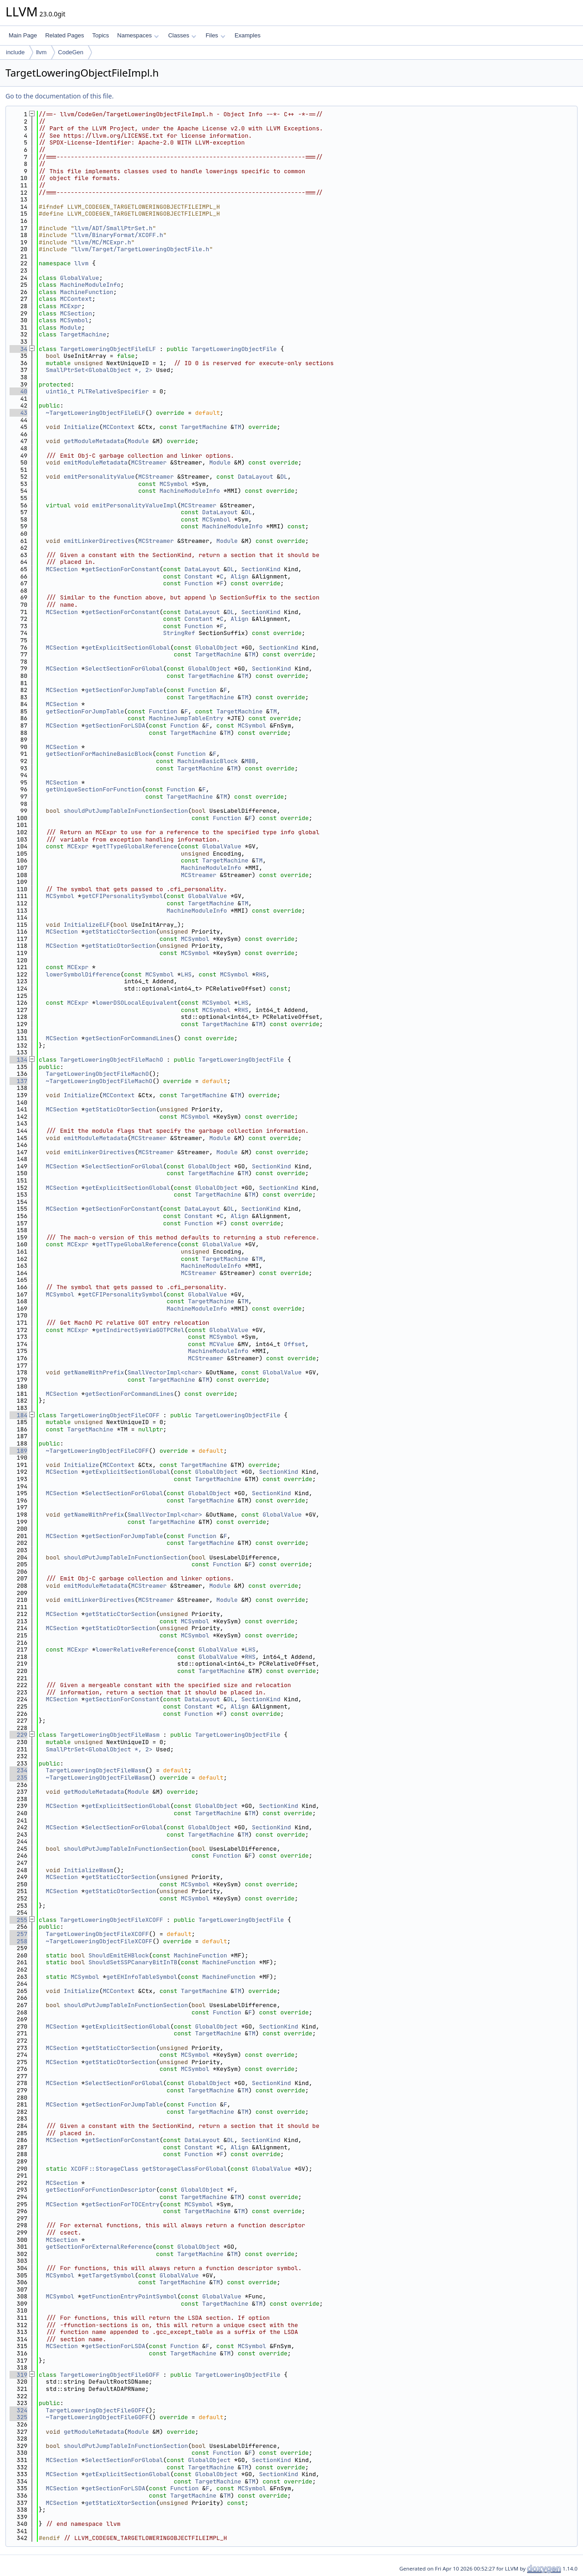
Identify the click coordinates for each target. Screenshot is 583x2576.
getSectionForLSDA (115, 725)
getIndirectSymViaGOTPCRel (140, 1330)
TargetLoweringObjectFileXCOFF (111, 1920)
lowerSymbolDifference (83, 974)
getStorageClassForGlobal (184, 2169)
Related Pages (64, 35)
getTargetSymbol (108, 2275)
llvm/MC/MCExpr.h (102, 242)
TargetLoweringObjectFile (233, 349)
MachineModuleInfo (90, 285)
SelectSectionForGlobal (124, 668)
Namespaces (138, 35)
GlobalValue (79, 278)
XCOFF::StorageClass (104, 2169)
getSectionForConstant (122, 569)
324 (18, 2410)
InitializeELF (87, 925)
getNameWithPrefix (94, 1372)
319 (18, 2375)
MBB (250, 761)
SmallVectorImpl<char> (165, 1372)
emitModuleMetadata (96, 462)
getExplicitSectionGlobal (127, 647)
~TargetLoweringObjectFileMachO (99, 1081)
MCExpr (71, 306)
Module (71, 327)
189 (18, 1451)
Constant (198, 576)
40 (18, 391)
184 (18, 1415)
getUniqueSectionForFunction (94, 789)
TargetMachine (83, 334)
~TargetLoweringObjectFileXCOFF (99, 1941)
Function (198, 583)
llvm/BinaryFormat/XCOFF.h (118, 235)
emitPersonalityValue (99, 476)
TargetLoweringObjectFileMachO (111, 1059)
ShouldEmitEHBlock (118, 1955)
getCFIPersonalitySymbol (122, 896)
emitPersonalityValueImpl (134, 505)
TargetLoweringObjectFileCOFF (109, 1415)
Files (215, 35)
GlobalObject (216, 647)
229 (18, 1735)
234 (18, 1770)
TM (237, 427)
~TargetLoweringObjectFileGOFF (97, 2417)
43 (18, 413)
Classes (182, 35)
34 (18, 349)
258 (18, 1941)
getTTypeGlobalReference (136, 846)
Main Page (23, 35)
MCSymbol (74, 320)
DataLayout (255, 476)
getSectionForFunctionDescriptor (101, 2190)
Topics (100, 35)
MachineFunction (86, 292)
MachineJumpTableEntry (186, 718)
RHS (261, 974)
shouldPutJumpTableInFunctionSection (126, 811)
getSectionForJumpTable (124, 690)
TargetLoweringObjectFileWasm (109, 1735)
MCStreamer (149, 462)
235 (18, 1777)
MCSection (76, 313)
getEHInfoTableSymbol (141, 1977)
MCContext (76, 299)
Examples (248, 35)
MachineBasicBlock (207, 761)
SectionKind (261, 569)
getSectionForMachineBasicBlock (99, 754)
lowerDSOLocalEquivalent (136, 1003)
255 (18, 1920)
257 (18, 1934)
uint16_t (60, 391)
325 (18, 2417)
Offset (294, 1344)
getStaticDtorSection (120, 946)
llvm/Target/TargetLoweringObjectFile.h (141, 249)
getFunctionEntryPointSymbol (130, 2296)
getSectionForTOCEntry (122, 2204)
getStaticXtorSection (120, 2503)
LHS (186, 974)
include (15, 52)
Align (239, 576)
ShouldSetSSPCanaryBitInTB (132, 1962)
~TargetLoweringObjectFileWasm (97, 1777)
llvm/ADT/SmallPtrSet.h (113, 228)
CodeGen (70, 52)
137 (18, 1081)
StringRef (179, 633)
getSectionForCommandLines (129, 1038)
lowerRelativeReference (135, 1649)
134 (18, 1059)
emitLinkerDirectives (99, 541)
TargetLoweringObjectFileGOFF (109, 2375)
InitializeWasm (88, 1870)
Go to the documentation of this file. (59, 96)
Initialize (81, 427)
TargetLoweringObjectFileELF (108, 349)
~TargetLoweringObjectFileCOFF (97, 1451)
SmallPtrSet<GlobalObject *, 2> (99, 370)
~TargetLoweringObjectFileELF (95, 413)
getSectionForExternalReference (99, 2247)
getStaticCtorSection (120, 931)
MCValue (221, 1344)
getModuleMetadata (94, 441)
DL (284, 476)
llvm (41, 52)
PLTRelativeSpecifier (113, 391)
